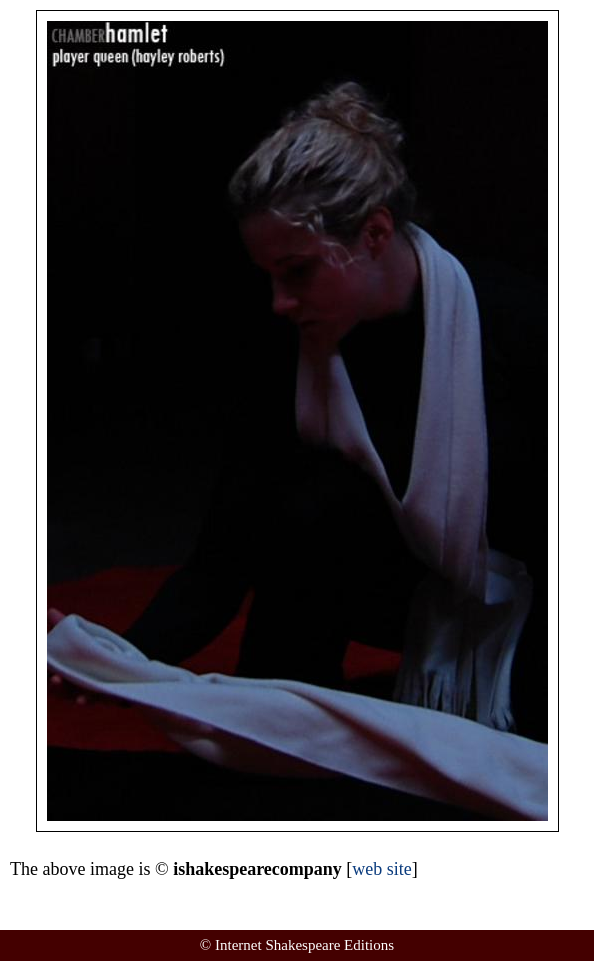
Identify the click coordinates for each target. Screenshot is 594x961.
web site (381, 869)
